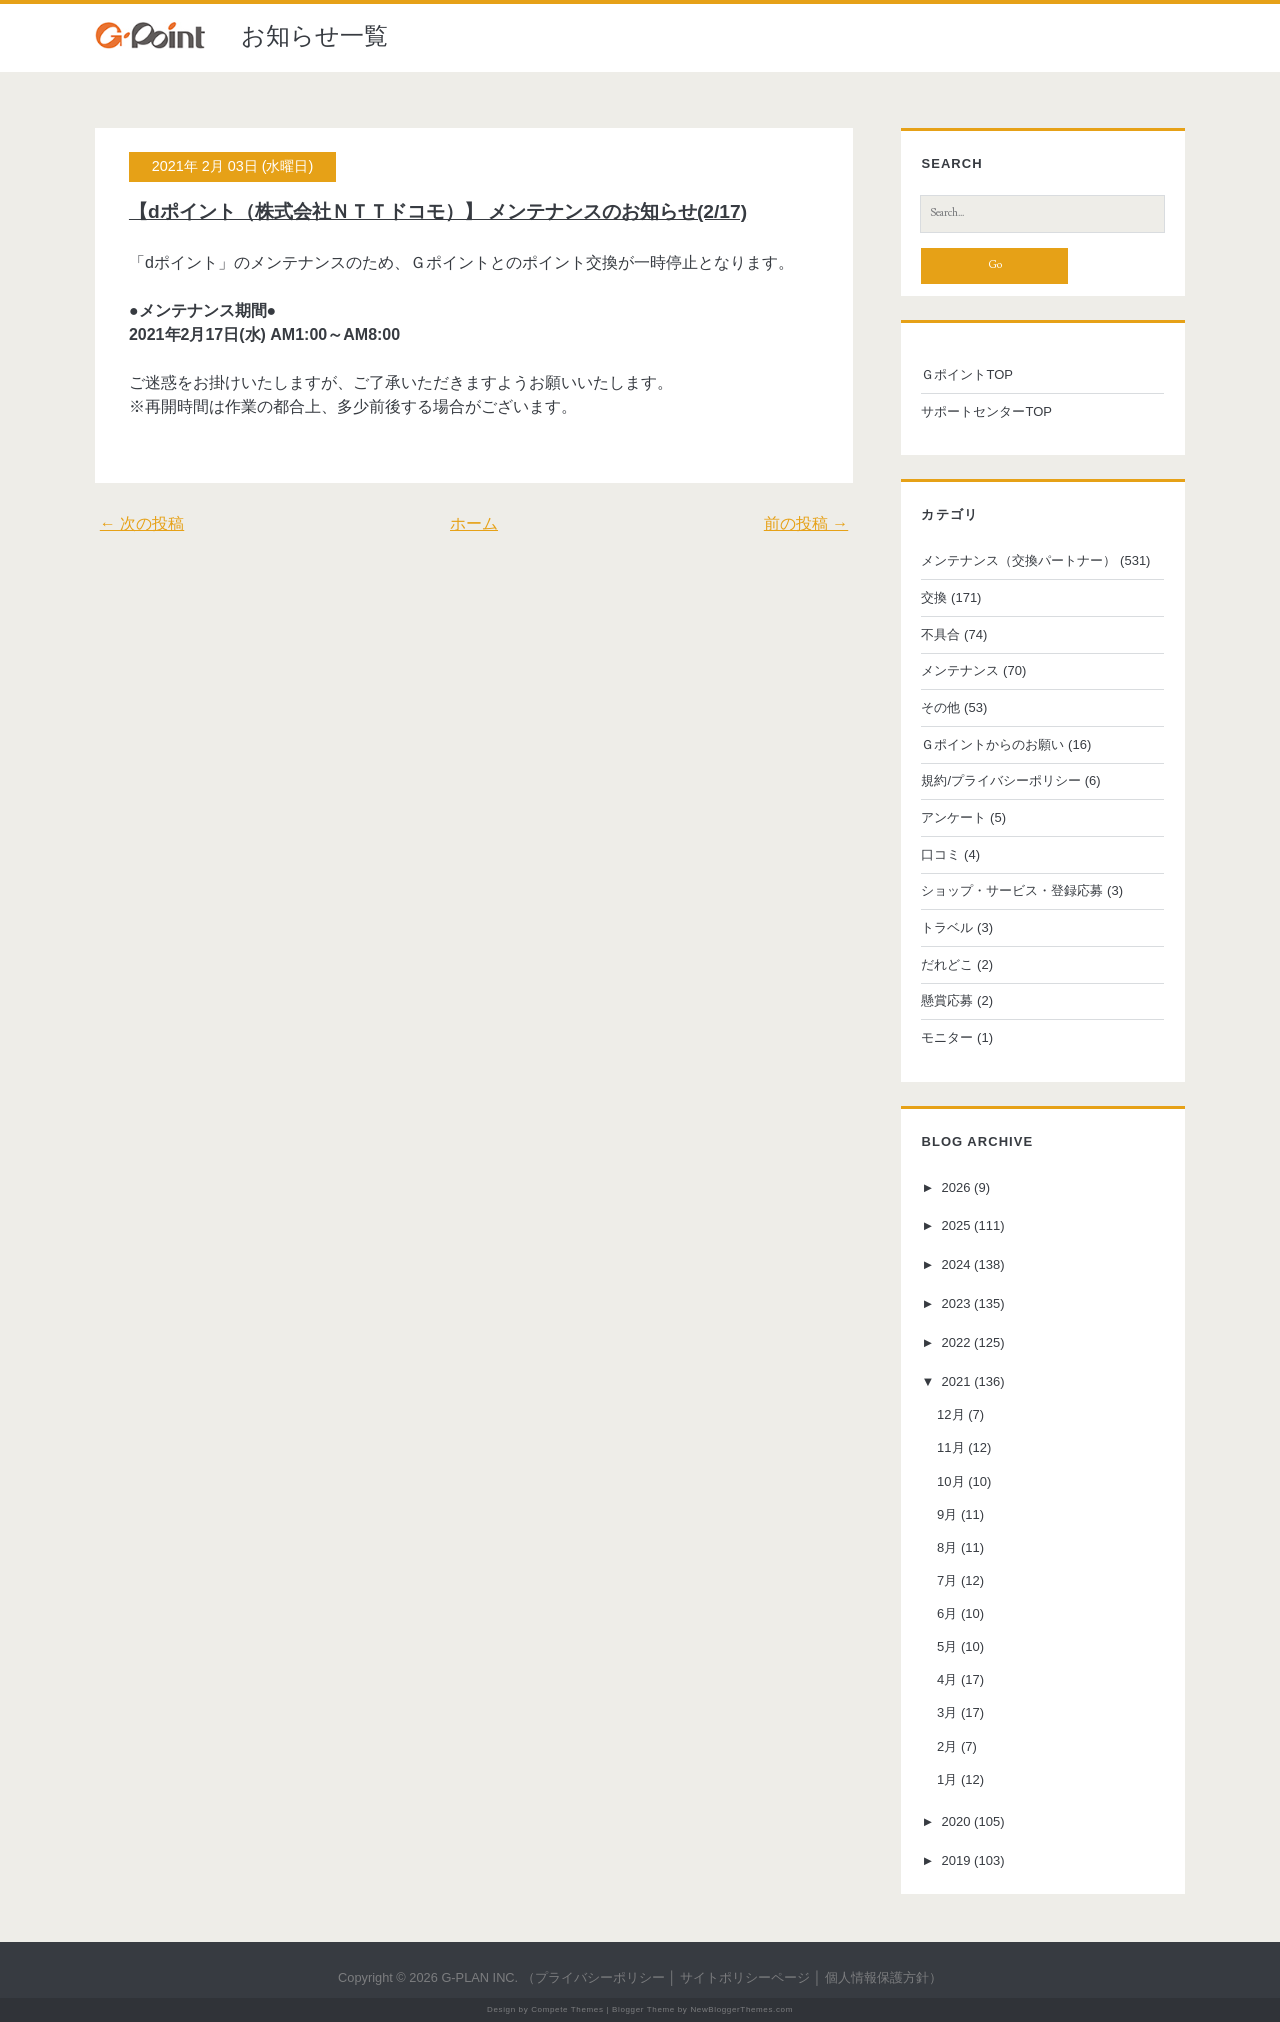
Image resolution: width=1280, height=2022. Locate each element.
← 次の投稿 (142, 523)
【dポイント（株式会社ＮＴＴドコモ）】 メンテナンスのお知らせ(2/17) (438, 211)
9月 (947, 1514)
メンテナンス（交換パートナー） (1018, 560)
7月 (947, 1580)
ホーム (474, 523)
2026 (956, 1187)
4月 (947, 1679)
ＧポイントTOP (967, 374)
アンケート (953, 817)
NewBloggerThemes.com (741, 2009)
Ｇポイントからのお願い (992, 744)
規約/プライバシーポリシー (1001, 780)
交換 (934, 597)
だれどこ (947, 964)
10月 (950, 1481)
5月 (947, 1646)
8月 (947, 1547)
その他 (940, 707)
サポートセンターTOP (986, 411)
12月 (950, 1414)
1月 (947, 1779)
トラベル (947, 927)
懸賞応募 (947, 1000)
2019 (956, 1860)
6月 (947, 1613)
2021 (956, 1381)
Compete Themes (567, 2009)
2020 (956, 1821)
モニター (947, 1037)
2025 (956, 1226)
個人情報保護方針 (877, 1977)
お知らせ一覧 (314, 35)
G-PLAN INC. (479, 1977)
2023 (956, 1303)
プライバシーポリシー (600, 1977)
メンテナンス (960, 670)
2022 (956, 1342)
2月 (947, 1746)
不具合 (940, 634)
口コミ (940, 854)
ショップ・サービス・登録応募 (1012, 890)
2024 (956, 1264)
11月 (950, 1447)
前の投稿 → (806, 523)
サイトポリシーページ (745, 1977)
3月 (947, 1712)
